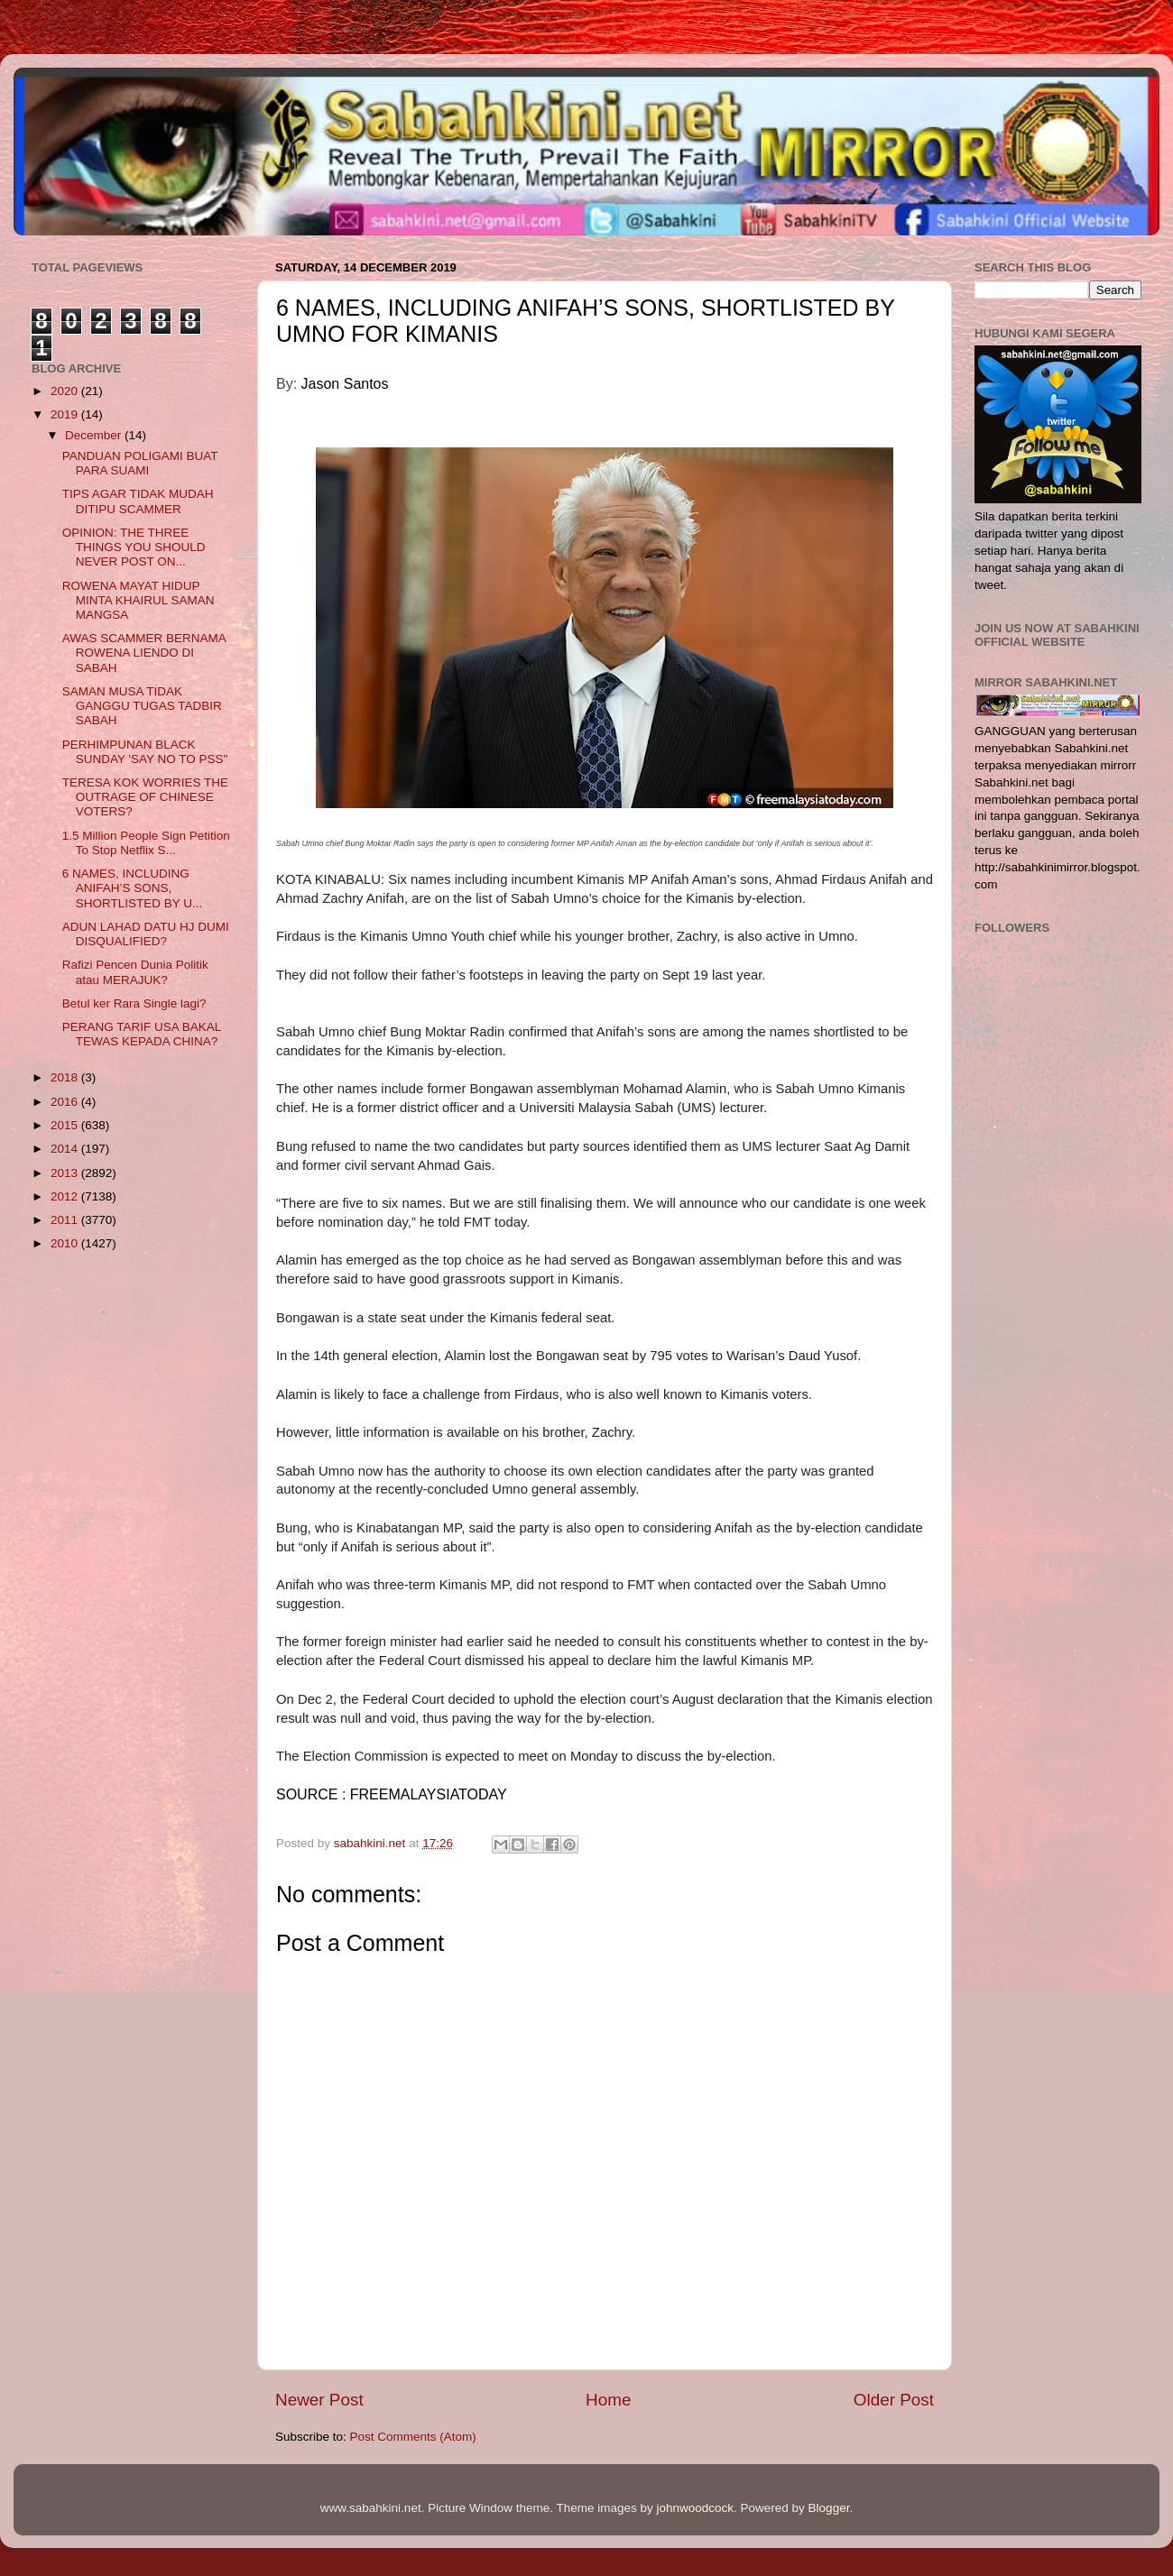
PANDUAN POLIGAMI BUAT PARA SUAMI (140, 463)
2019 (66, 414)
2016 (66, 1102)
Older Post (894, 2399)
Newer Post (319, 2399)
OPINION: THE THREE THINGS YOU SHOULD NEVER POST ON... (134, 547)
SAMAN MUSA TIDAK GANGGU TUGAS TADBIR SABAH (142, 706)
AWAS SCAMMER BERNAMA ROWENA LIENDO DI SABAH (144, 652)
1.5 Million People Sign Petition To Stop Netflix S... (146, 843)
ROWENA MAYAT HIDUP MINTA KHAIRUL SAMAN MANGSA (138, 600)
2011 (66, 1220)
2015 (66, 1125)
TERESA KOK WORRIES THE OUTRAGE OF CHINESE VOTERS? (145, 797)
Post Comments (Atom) (413, 2436)
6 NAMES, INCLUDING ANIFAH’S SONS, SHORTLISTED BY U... (132, 888)
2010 (66, 1243)
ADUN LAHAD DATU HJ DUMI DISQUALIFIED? (145, 934)
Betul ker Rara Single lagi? (134, 1003)
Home (608, 2399)
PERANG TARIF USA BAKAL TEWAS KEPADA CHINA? (141, 1034)
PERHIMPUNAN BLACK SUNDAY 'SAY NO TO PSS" (145, 752)
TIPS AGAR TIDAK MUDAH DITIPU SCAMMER (138, 501)
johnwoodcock (695, 2508)
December (95, 435)
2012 (66, 1196)
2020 (66, 391)
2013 (66, 1173)
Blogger (829, 2508)
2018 (66, 1077)
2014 (66, 1148)
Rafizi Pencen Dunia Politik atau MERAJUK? (135, 972)
